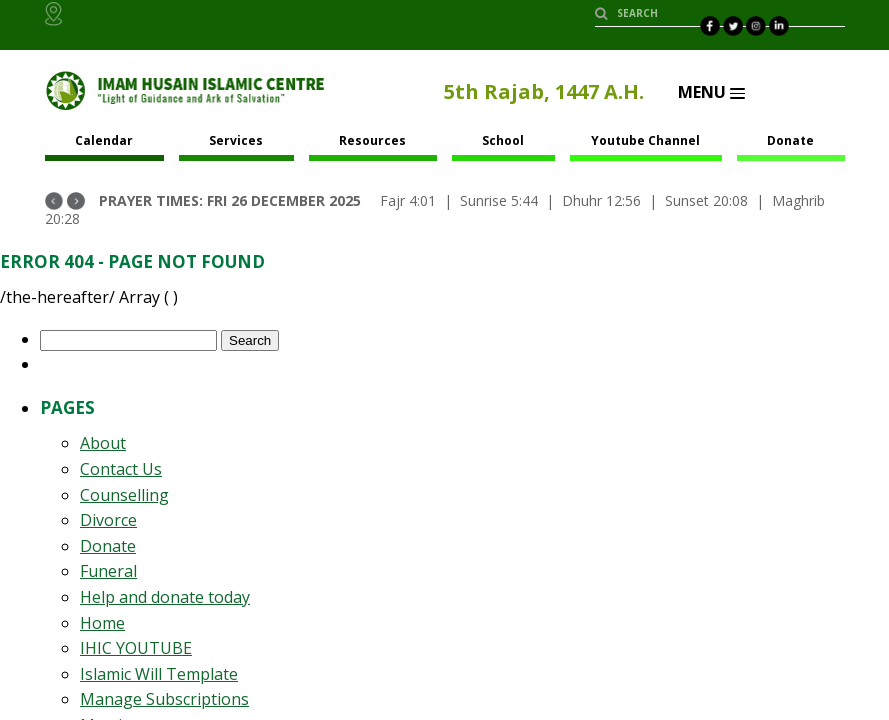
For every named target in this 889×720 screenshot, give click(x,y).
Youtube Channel (645, 140)
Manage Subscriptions (164, 699)
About (103, 443)
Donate (790, 140)
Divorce (108, 520)
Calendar (104, 140)
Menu (711, 92)
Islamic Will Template (159, 674)
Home (102, 623)
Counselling (124, 495)
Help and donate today (165, 597)
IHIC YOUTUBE (136, 648)
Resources (372, 140)
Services (236, 140)
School (503, 140)
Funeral (108, 571)
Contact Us (121, 469)
